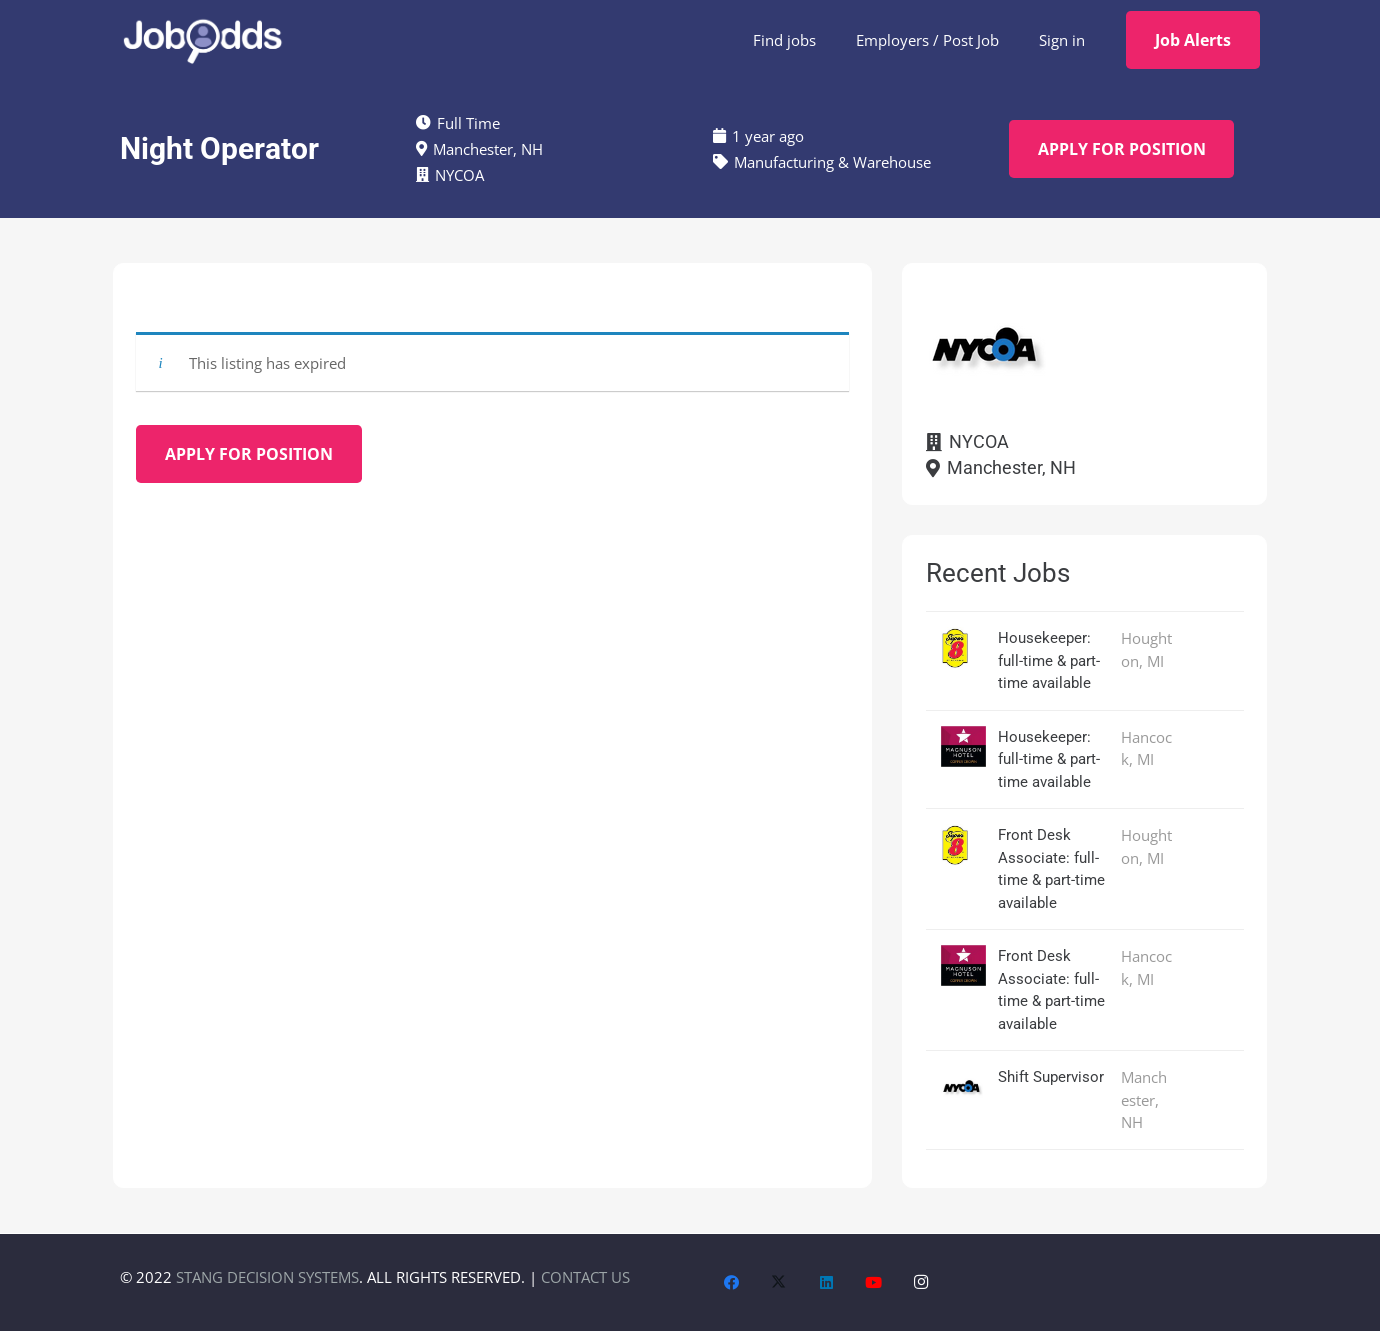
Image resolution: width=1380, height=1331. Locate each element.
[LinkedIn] (827, 1283)
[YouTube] (874, 1283)
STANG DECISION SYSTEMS (267, 1277)
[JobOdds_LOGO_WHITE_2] (202, 40)
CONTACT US (585, 1277)
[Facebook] (732, 1283)
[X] (779, 1283)
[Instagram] (922, 1283)
